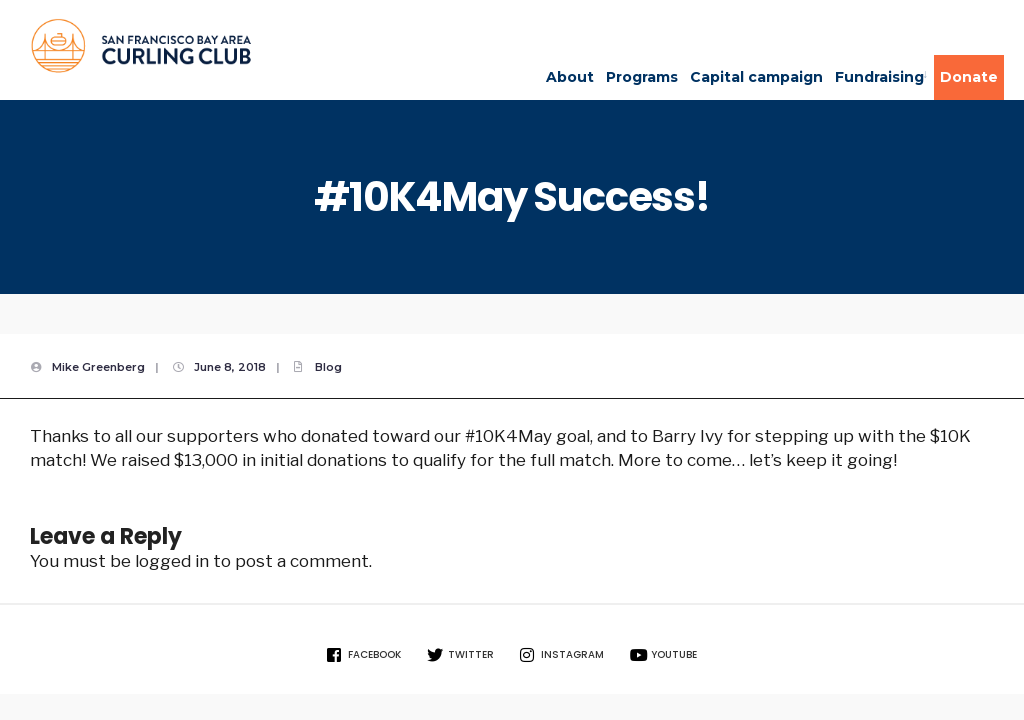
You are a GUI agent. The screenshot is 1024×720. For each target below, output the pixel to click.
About (570, 77)
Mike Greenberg (98, 367)
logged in (172, 561)
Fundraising (879, 77)
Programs (642, 77)
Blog (328, 367)
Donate (969, 77)
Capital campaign (756, 77)
